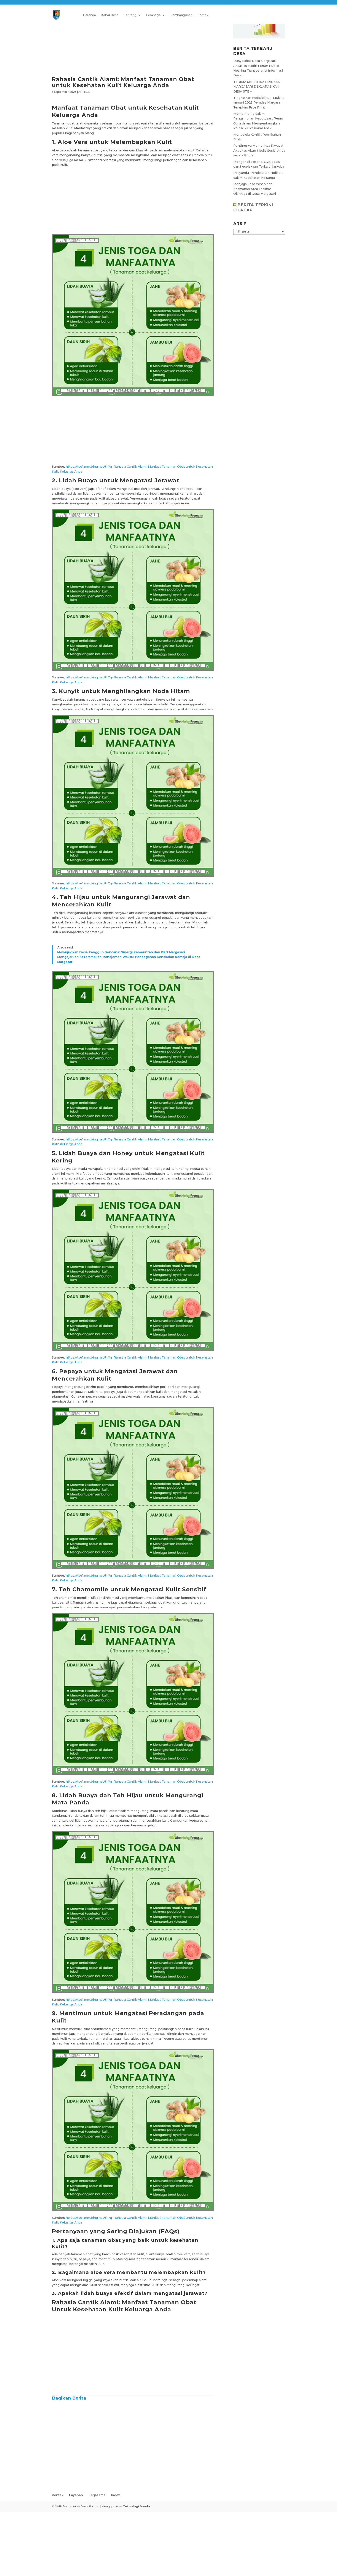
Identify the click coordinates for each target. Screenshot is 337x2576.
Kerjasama (97, 2495)
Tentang (130, 15)
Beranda (89, 15)
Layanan (76, 2495)
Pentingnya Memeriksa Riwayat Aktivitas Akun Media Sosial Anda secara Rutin (259, 150)
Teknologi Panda (136, 2506)
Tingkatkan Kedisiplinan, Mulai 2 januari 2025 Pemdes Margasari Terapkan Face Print (258, 102)
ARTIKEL (84, 91)
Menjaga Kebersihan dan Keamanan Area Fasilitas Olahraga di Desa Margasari (254, 189)
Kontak (203, 15)
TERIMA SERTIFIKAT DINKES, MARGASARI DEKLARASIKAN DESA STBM (256, 86)
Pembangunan (181, 15)
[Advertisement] (133, 44)
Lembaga (153, 15)
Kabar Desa (109, 15)
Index (115, 2495)
